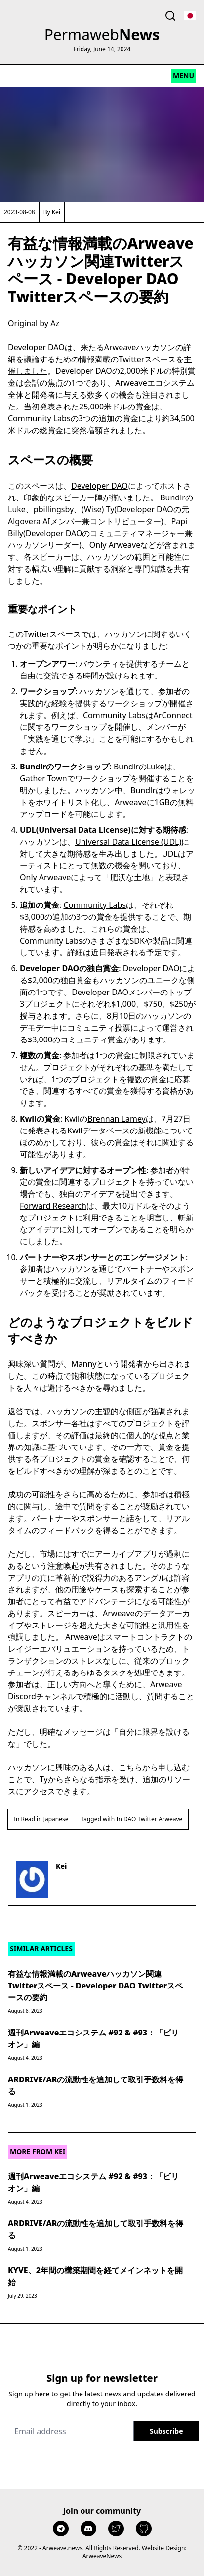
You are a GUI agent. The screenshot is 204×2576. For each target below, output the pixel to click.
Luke (17, 509)
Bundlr (172, 497)
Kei (56, 212)
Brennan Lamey (116, 1118)
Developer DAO (36, 347)
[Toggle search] (170, 16)
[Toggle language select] (190, 16)
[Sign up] (166, 2431)
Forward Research (53, 1205)
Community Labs (94, 905)
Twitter (147, 1819)
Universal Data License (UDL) (128, 841)
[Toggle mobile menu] (183, 76)
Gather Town (43, 778)
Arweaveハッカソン (140, 347)
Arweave (170, 1819)
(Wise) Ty (98, 509)
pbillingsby (54, 509)
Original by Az (33, 323)
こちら (130, 1767)
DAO (129, 1819)
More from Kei (37, 2151)
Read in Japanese (45, 1819)
